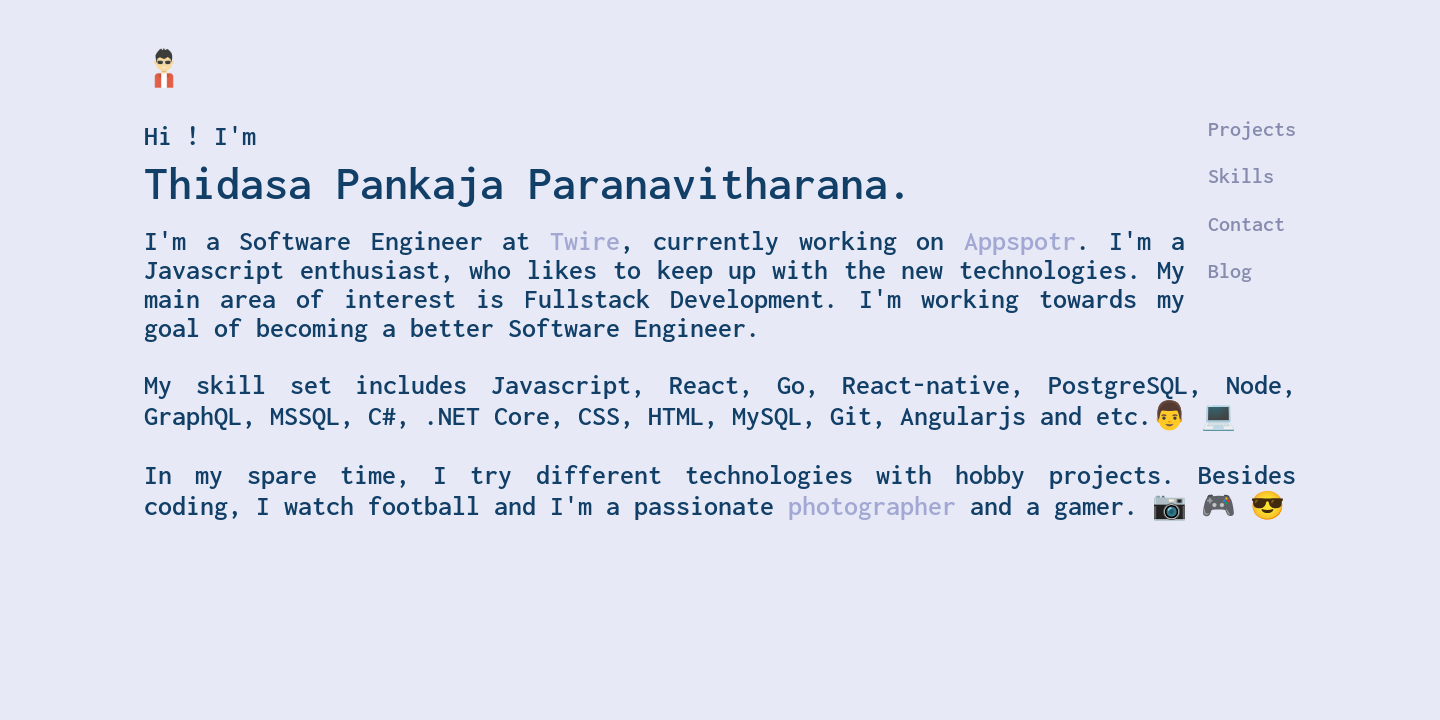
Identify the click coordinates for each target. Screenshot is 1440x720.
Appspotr (1020, 240)
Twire (585, 240)
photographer (879, 505)
